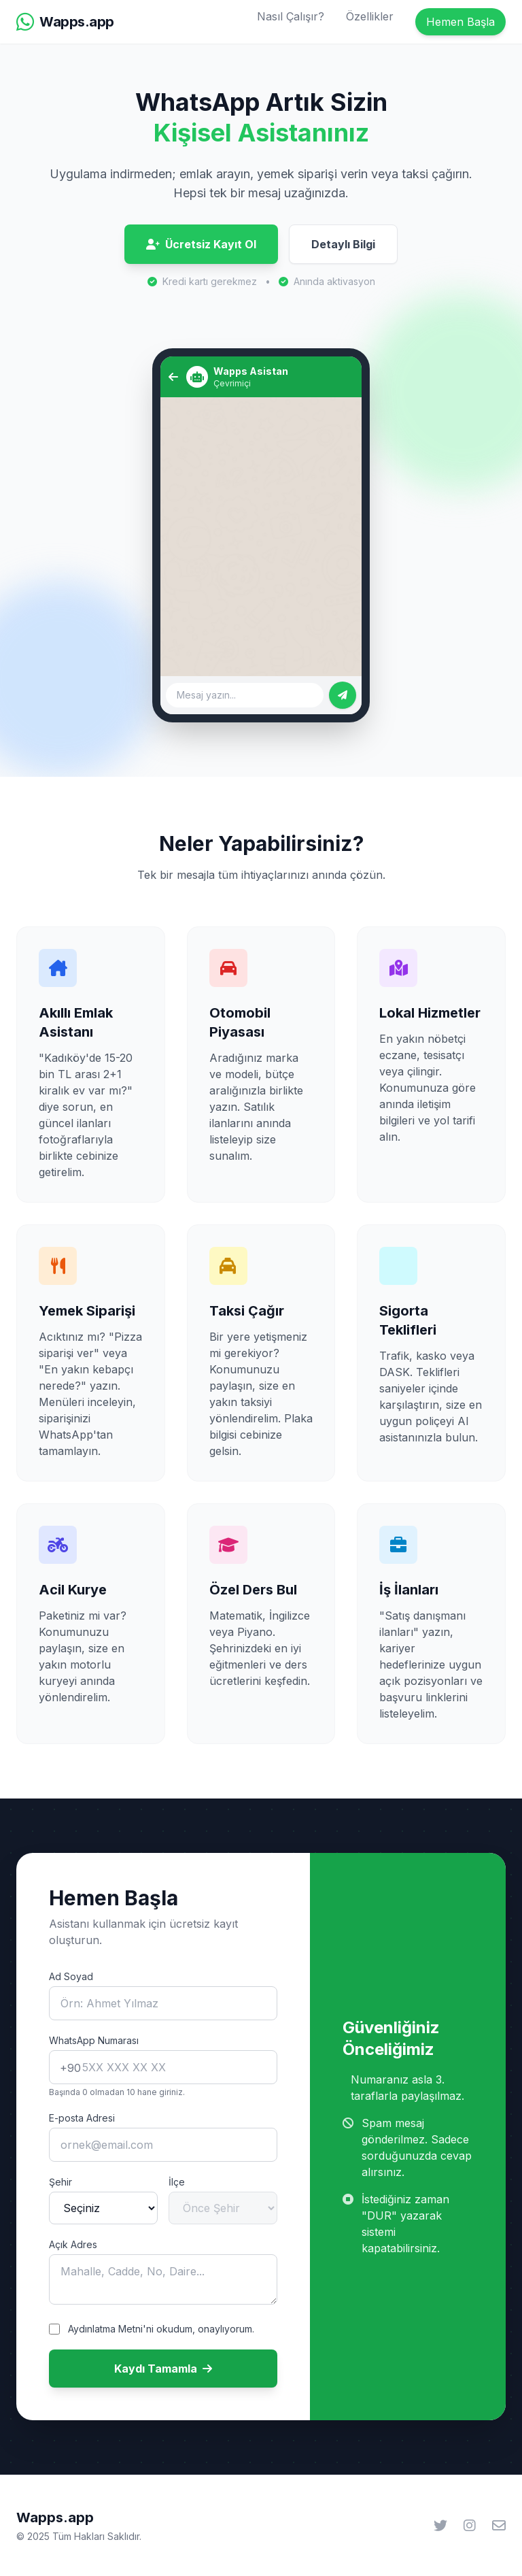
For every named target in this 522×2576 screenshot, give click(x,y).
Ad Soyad (71, 1976)
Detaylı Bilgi (343, 244)
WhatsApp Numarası (94, 2040)
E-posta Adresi (82, 2118)
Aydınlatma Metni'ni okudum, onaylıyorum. (161, 2329)
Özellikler (370, 16)
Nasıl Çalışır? (290, 16)
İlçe (177, 2182)
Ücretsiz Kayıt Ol (201, 244)
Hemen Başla (460, 22)
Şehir (60, 2182)
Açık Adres (73, 2244)
